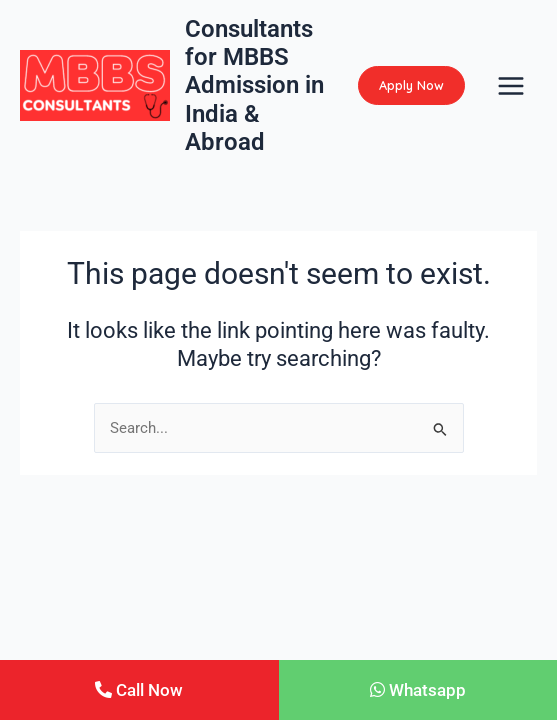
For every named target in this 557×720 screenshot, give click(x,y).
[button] (411, 85)
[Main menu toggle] (511, 86)
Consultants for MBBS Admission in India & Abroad (254, 86)
